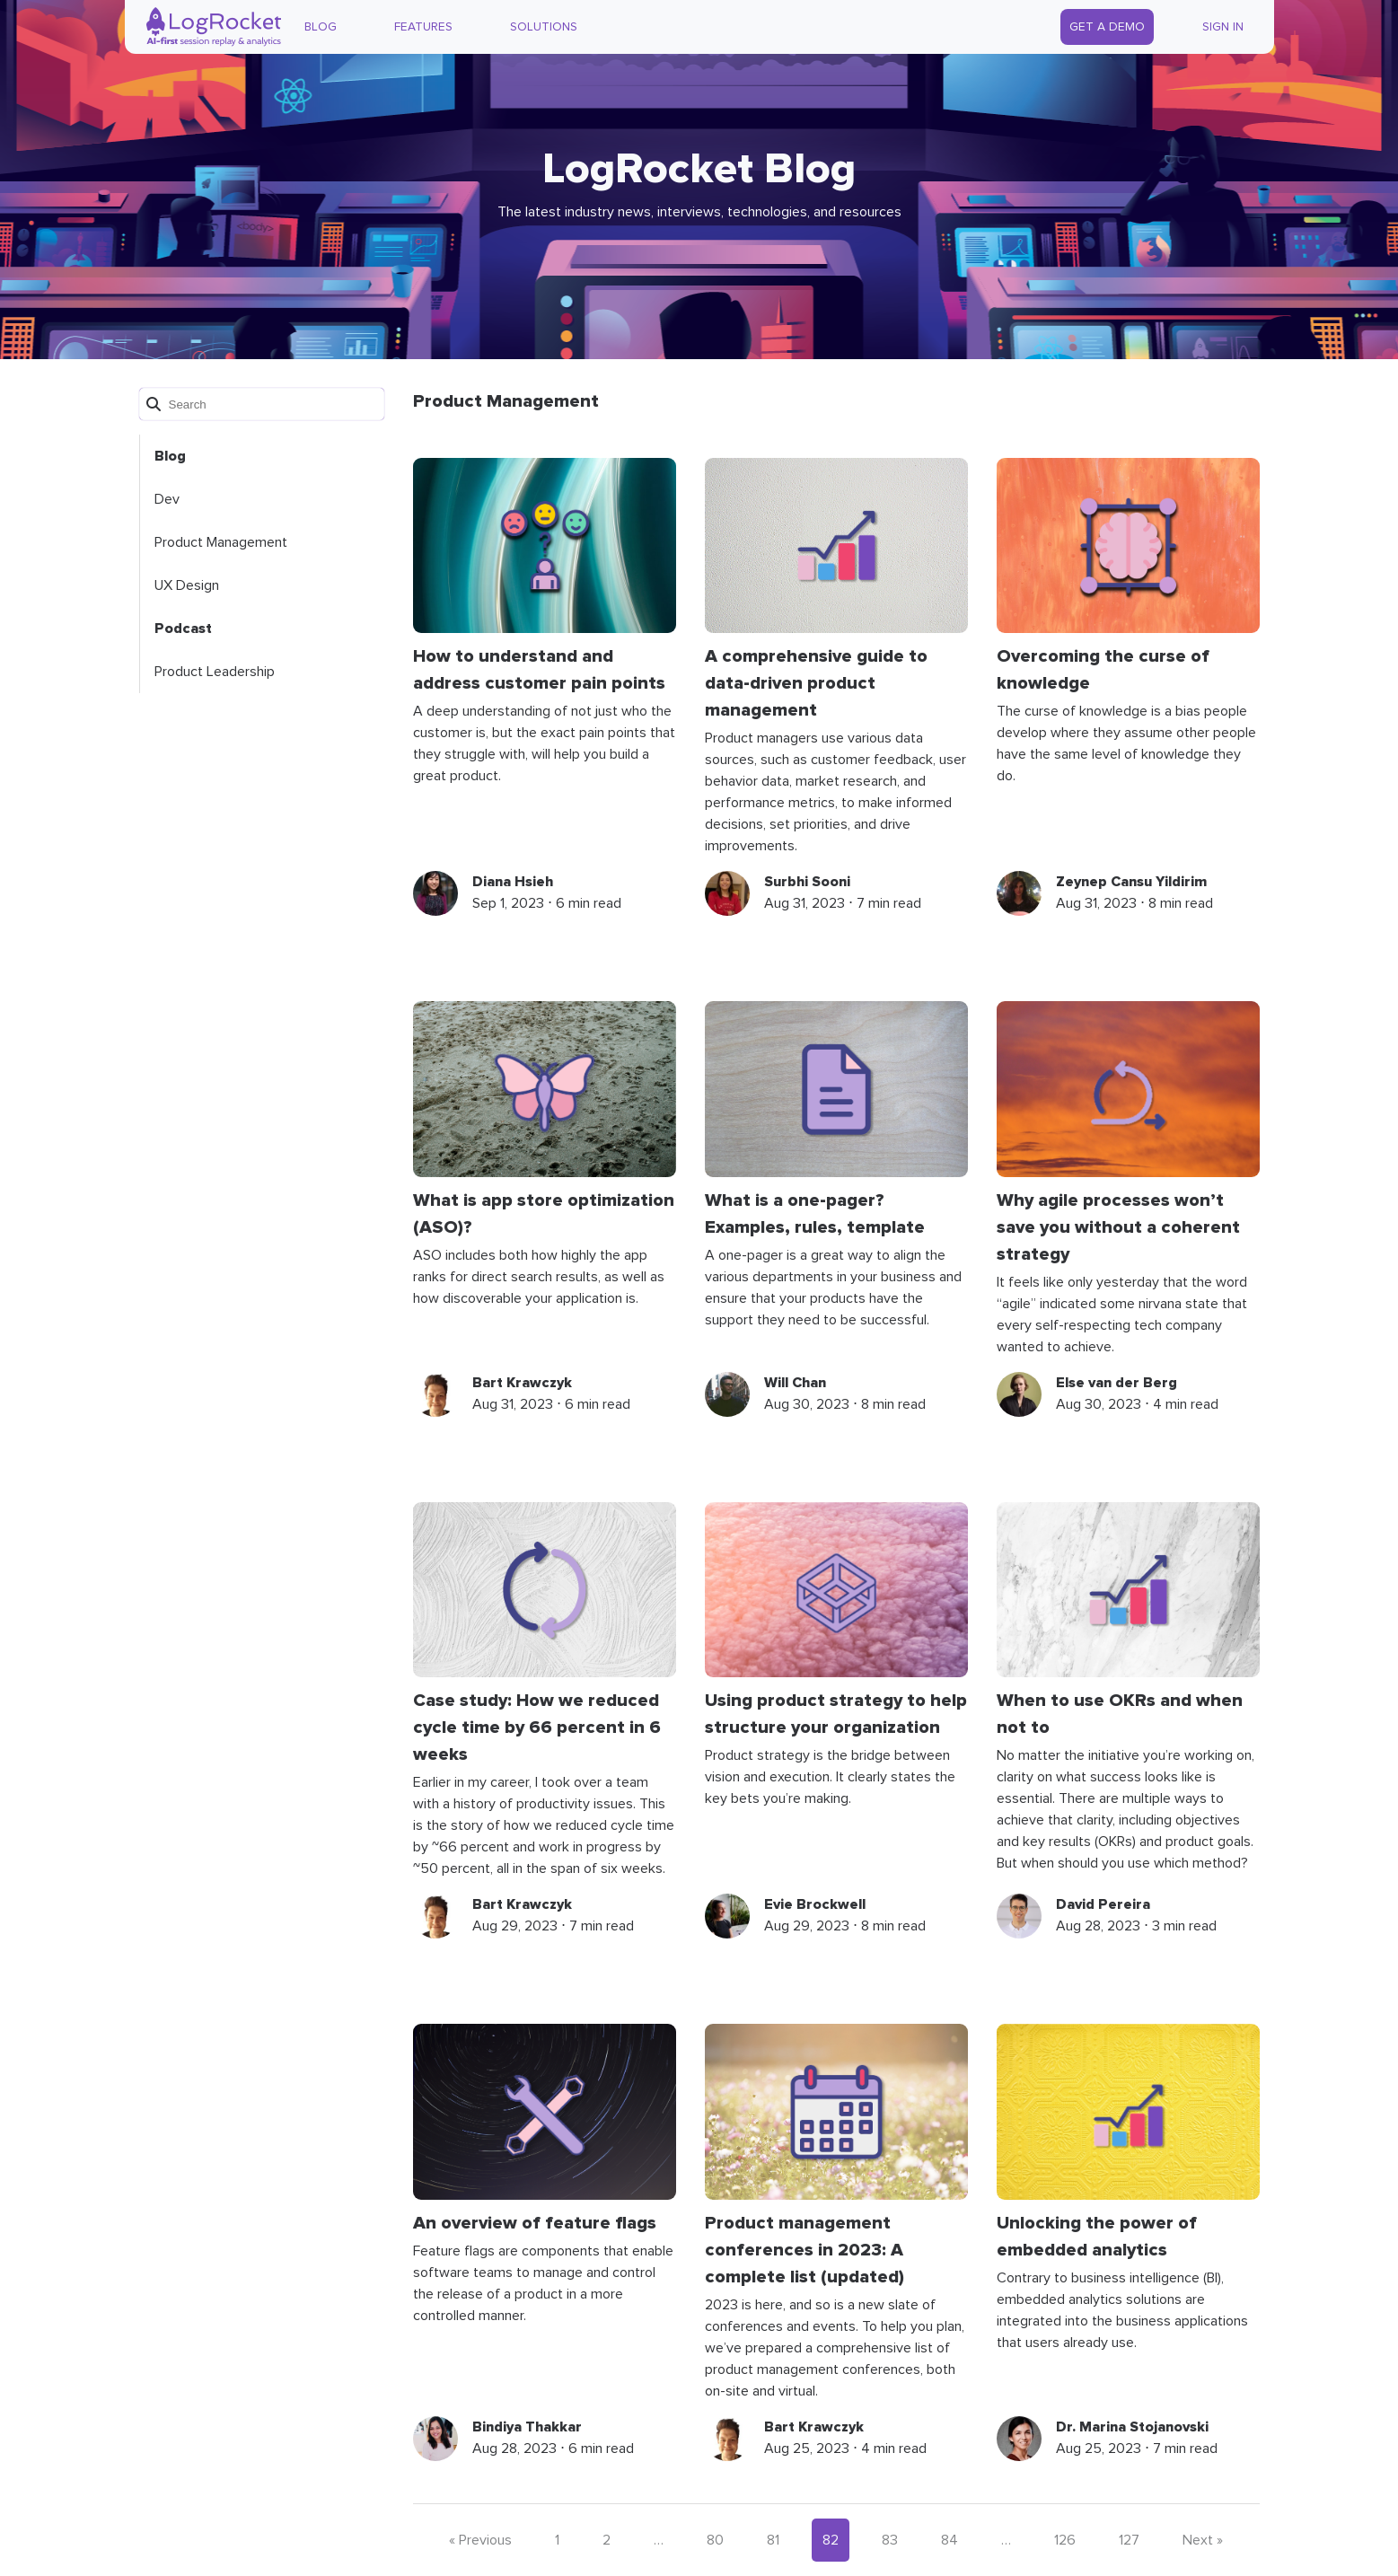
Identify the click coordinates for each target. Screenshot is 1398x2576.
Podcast (183, 628)
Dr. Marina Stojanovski (1132, 2427)
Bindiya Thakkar (527, 2427)
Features (423, 27)
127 (1129, 2540)
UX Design (186, 585)
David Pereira (1103, 1904)
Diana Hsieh (512, 882)
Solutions (543, 27)
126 (1065, 2540)
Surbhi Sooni (807, 882)
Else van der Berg (1116, 1383)
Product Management (220, 542)
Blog (320, 27)
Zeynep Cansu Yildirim (1131, 882)
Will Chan (795, 1383)
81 (773, 2540)
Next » (1203, 2540)
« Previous (480, 2540)
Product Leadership (214, 671)
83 (890, 2540)
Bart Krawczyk (522, 1383)
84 (949, 2540)
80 (715, 2540)
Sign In (1223, 27)
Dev (167, 499)
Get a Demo (1107, 27)
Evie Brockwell (815, 1904)
